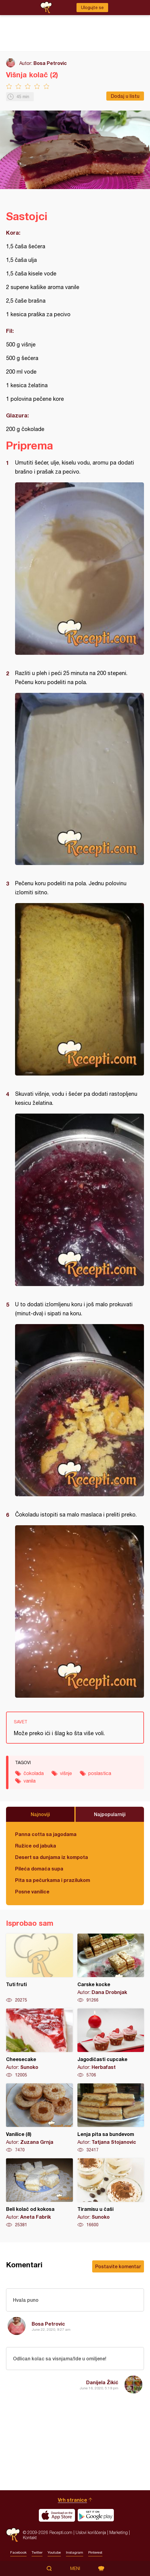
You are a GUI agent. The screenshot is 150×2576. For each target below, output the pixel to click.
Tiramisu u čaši (110, 2193)
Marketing (118, 2532)
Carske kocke (110, 1968)
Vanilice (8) (39, 2118)
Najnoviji (40, 1814)
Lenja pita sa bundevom (110, 2118)
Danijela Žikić (102, 2382)
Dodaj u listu (125, 96)
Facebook (18, 2552)
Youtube (54, 2552)
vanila (29, 1780)
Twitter (37, 2552)
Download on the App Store (57, 2515)
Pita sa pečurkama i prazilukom (52, 1880)
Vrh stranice (72, 2500)
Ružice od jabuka (35, 1845)
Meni (75, 2568)
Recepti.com (13, 2535)
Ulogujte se (92, 7)
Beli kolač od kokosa (39, 2193)
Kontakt (30, 2537)
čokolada (33, 1773)
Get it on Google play (96, 2515)
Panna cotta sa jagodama (46, 1834)
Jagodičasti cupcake (110, 2043)
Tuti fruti (39, 1968)
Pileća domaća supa (39, 1868)
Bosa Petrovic (50, 63)
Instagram (74, 2552)
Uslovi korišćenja (91, 2532)
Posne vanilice (32, 1891)
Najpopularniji (110, 1814)
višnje (66, 1773)
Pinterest (95, 2552)
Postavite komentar (118, 2266)
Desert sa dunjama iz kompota (51, 1857)
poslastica (99, 1773)
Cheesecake (39, 2043)
